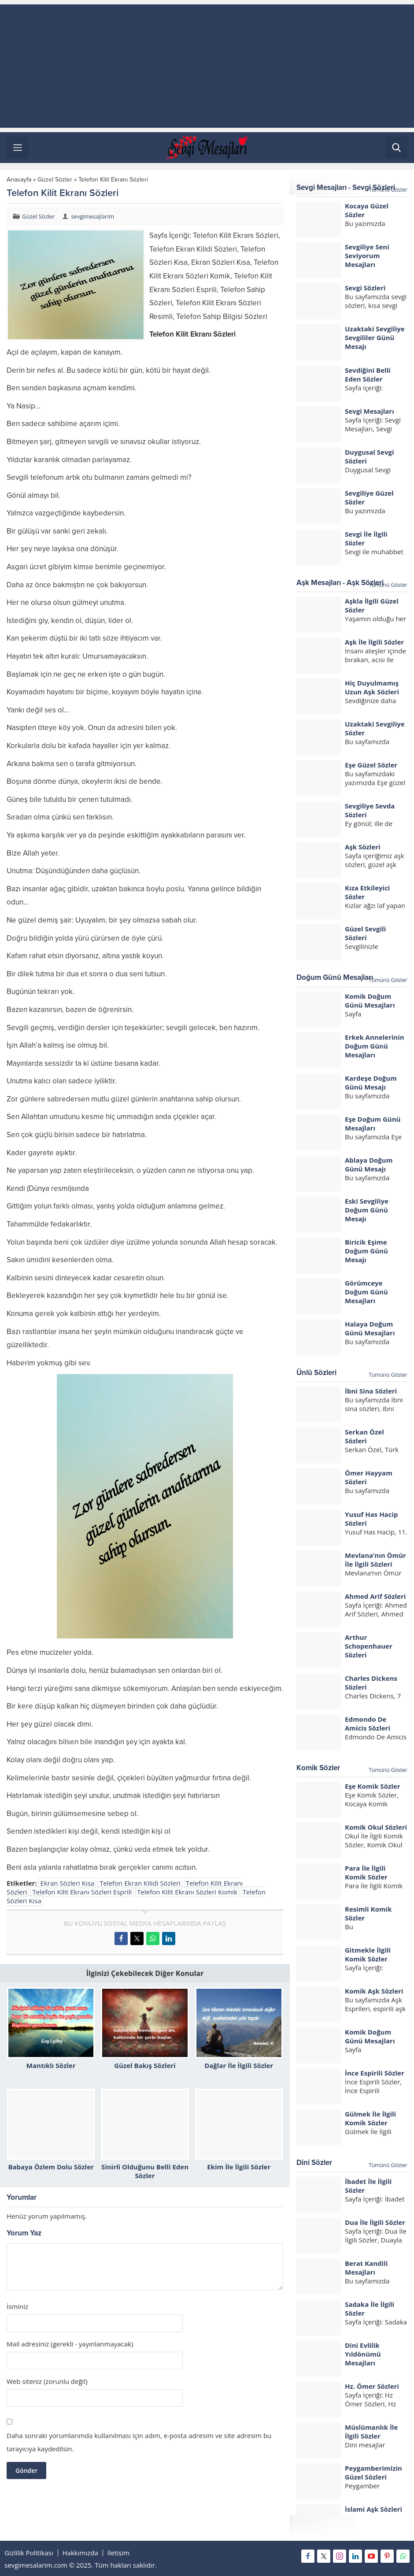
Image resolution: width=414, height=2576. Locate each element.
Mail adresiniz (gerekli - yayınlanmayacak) (70, 2344)
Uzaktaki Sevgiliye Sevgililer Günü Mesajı (375, 337)
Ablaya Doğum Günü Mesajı (368, 1164)
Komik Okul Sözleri (376, 1827)
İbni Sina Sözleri (371, 1390)
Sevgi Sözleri (365, 287)
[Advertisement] (207, 66)
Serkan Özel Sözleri (364, 1436)
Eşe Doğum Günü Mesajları (372, 1123)
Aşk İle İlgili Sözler (374, 642)
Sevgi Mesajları (369, 411)
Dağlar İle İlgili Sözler (238, 2065)
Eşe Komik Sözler (372, 1786)
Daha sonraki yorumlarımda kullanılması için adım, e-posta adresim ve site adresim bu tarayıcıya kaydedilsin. (139, 2442)
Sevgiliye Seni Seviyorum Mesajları (367, 255)
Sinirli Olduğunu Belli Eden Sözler (145, 2171)
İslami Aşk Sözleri (373, 2509)
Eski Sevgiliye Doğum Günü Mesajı (366, 1210)
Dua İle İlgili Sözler (375, 2222)
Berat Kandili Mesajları (366, 2267)
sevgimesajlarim (92, 216)
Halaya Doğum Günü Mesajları (370, 1328)
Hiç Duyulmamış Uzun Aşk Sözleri (372, 687)
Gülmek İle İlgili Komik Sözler (370, 2118)
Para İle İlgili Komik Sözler (366, 1872)
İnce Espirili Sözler (374, 2072)
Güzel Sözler (54, 179)
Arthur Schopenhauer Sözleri (368, 1646)
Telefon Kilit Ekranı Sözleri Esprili (82, 1891)
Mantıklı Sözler (51, 2065)
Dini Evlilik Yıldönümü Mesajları (363, 2354)
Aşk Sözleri (363, 846)
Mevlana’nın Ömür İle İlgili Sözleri (375, 1559)
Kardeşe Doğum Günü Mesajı (371, 1082)
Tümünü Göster (388, 189)
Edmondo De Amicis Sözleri (367, 1723)
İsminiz (17, 2306)
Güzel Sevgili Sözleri (365, 933)
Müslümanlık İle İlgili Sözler (371, 2431)
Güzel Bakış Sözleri (144, 2065)
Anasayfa (19, 179)
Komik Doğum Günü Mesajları (370, 1000)
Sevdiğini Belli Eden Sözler (368, 374)
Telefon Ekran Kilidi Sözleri (140, 1883)
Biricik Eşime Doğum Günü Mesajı (366, 1251)
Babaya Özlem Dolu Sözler (50, 2166)
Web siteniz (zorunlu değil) (47, 2381)
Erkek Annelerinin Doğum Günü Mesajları (374, 1046)
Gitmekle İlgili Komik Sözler (368, 1954)
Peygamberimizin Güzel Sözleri (373, 2472)
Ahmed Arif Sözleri (375, 1596)
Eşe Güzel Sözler (371, 764)
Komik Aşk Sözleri (374, 1991)
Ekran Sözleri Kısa (68, 1883)
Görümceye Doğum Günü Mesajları (366, 1292)
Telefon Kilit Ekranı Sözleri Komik (187, 1891)
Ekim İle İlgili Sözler (238, 2166)
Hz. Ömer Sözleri (372, 2386)
